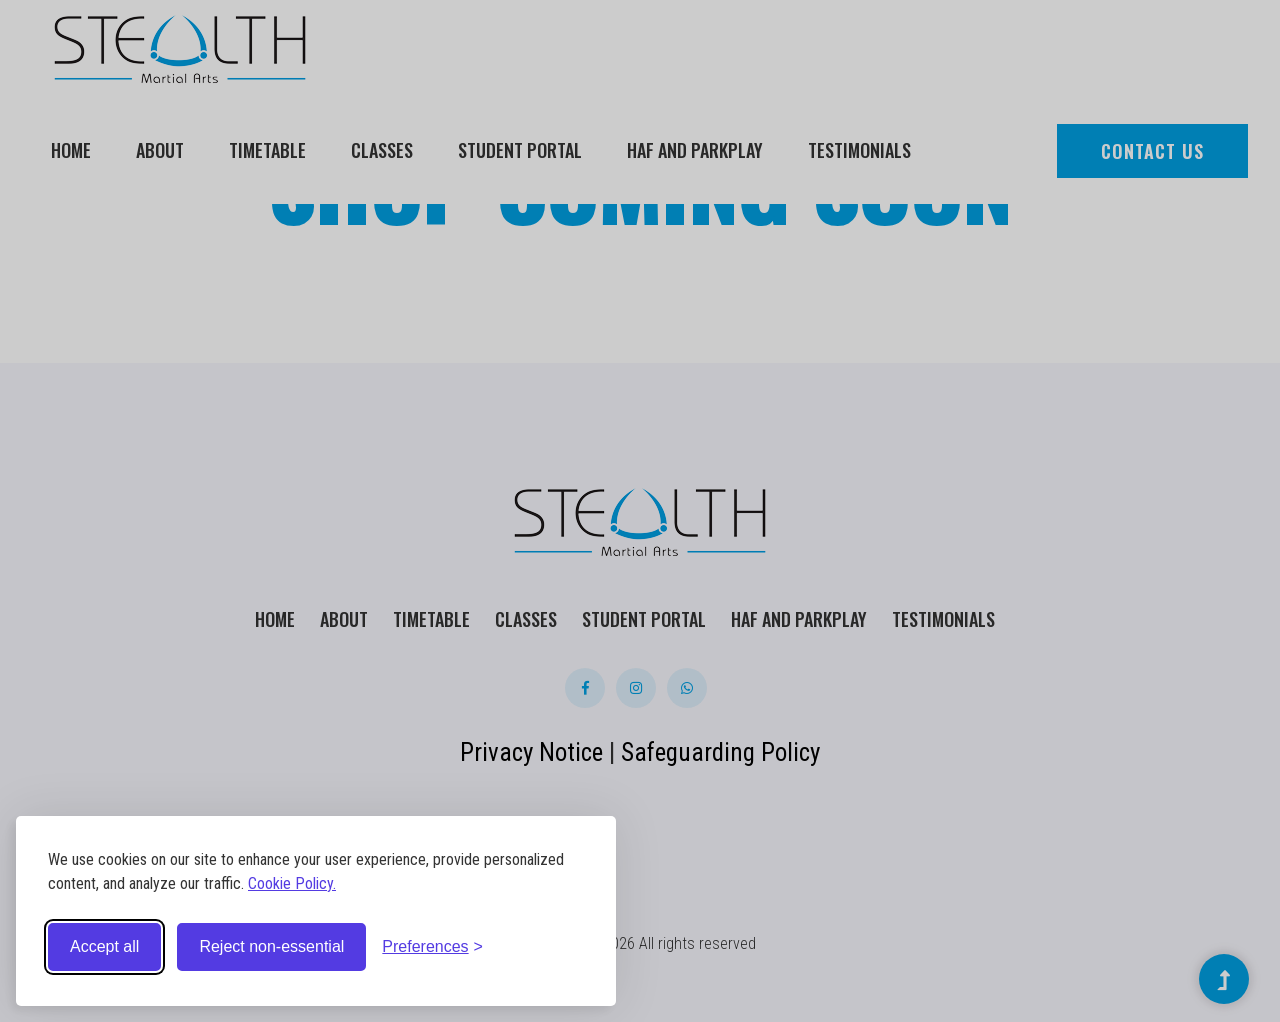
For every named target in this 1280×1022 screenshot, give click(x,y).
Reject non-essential (271, 946)
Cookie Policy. (292, 883)
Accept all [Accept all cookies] (104, 946)
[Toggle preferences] (432, 947)
